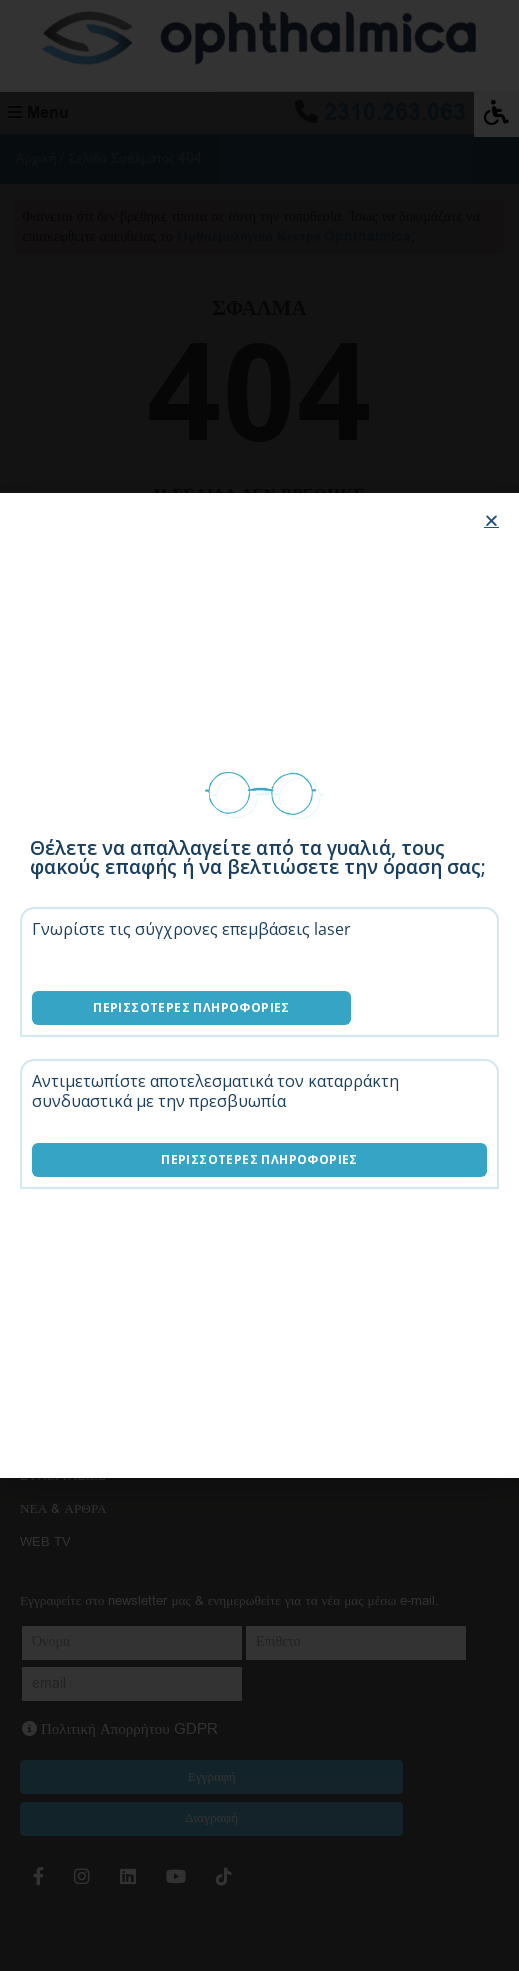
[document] (259, 985)
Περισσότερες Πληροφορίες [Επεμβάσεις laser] (191, 1007)
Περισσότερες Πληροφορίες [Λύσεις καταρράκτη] (259, 1159)
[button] (491, 520)
